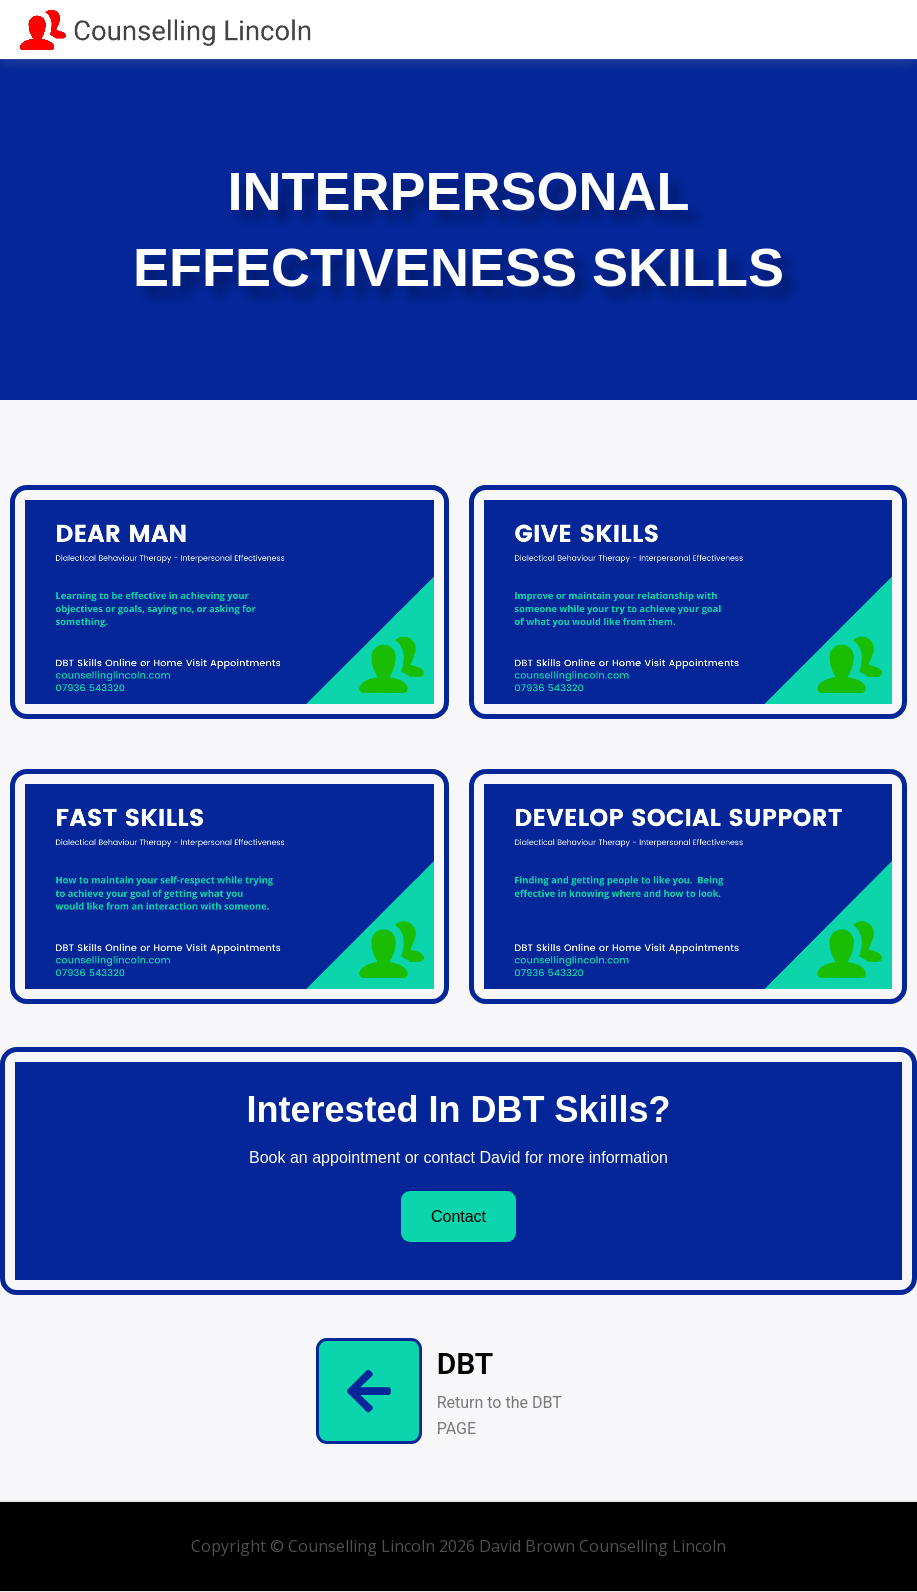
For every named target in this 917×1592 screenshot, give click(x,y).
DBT (465, 1363)
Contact (458, 1216)
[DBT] (369, 1391)
